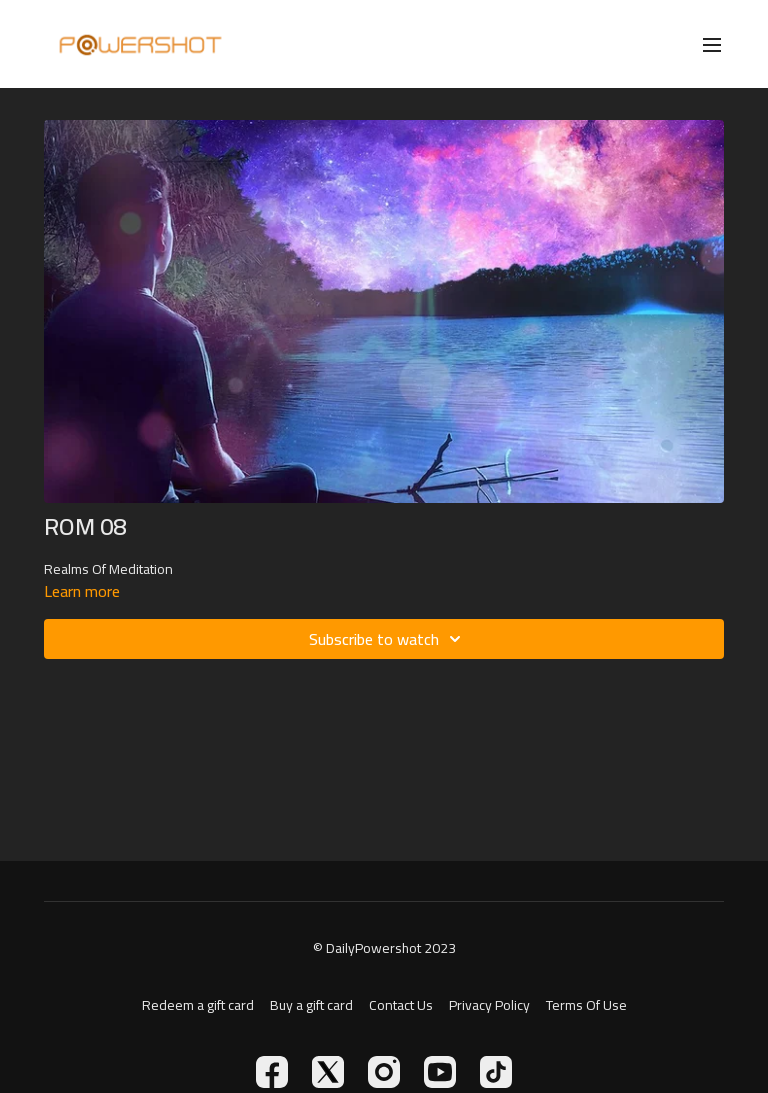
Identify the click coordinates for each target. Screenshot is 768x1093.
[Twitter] (328, 1072)
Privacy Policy (489, 1005)
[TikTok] (496, 1072)
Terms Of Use (586, 1005)
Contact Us (401, 1005)
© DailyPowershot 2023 (384, 948)
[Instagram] (384, 1072)
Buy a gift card (311, 1005)
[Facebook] (272, 1072)
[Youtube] (440, 1072)
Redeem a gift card (198, 1005)
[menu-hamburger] (712, 44)
